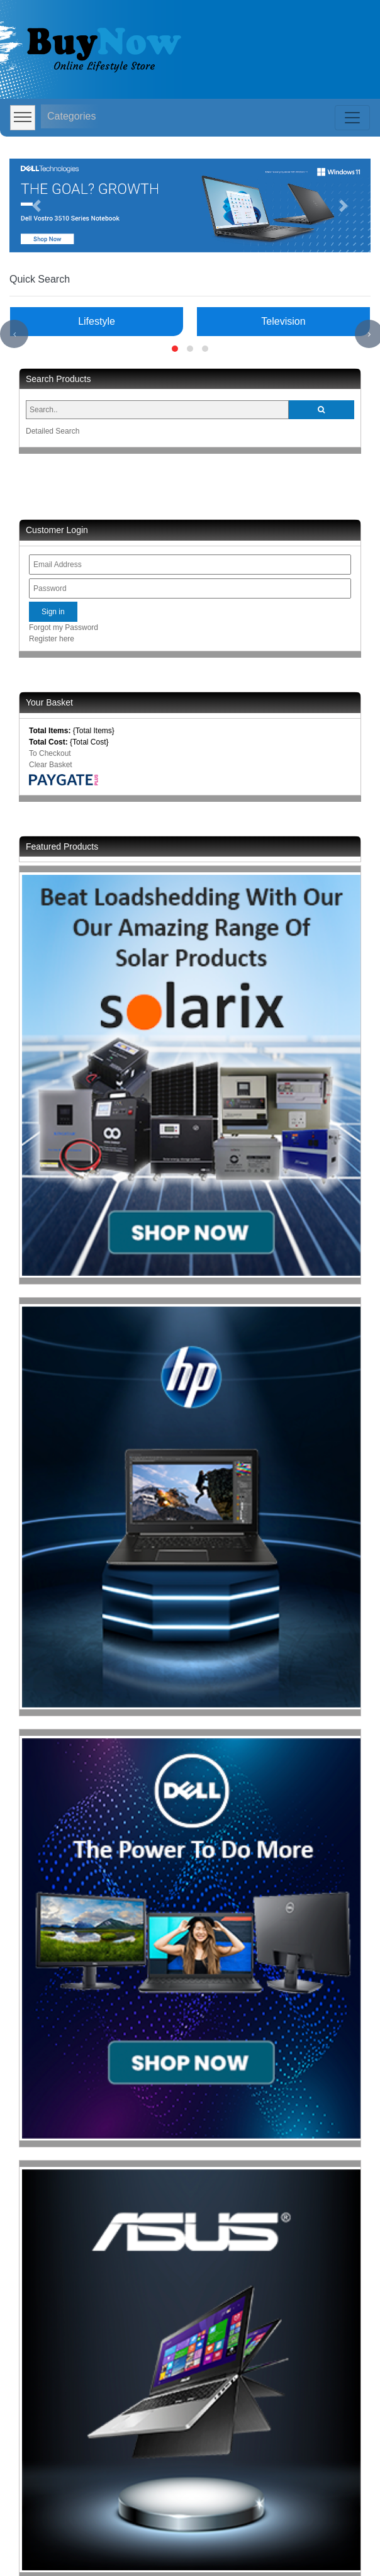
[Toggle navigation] (352, 117)
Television (283, 321)
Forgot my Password (63, 627)
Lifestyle (96, 321)
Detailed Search (52, 431)
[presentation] (14, 334)
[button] (36, 205)
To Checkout (50, 753)
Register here (51, 638)
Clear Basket (50, 764)
